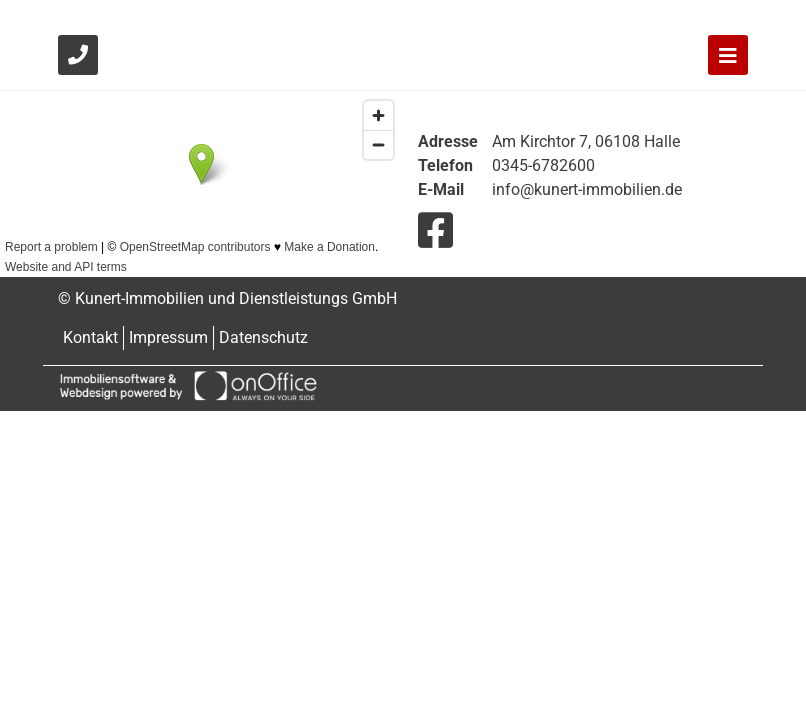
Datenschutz (263, 337)
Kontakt (90, 337)
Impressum (168, 337)
